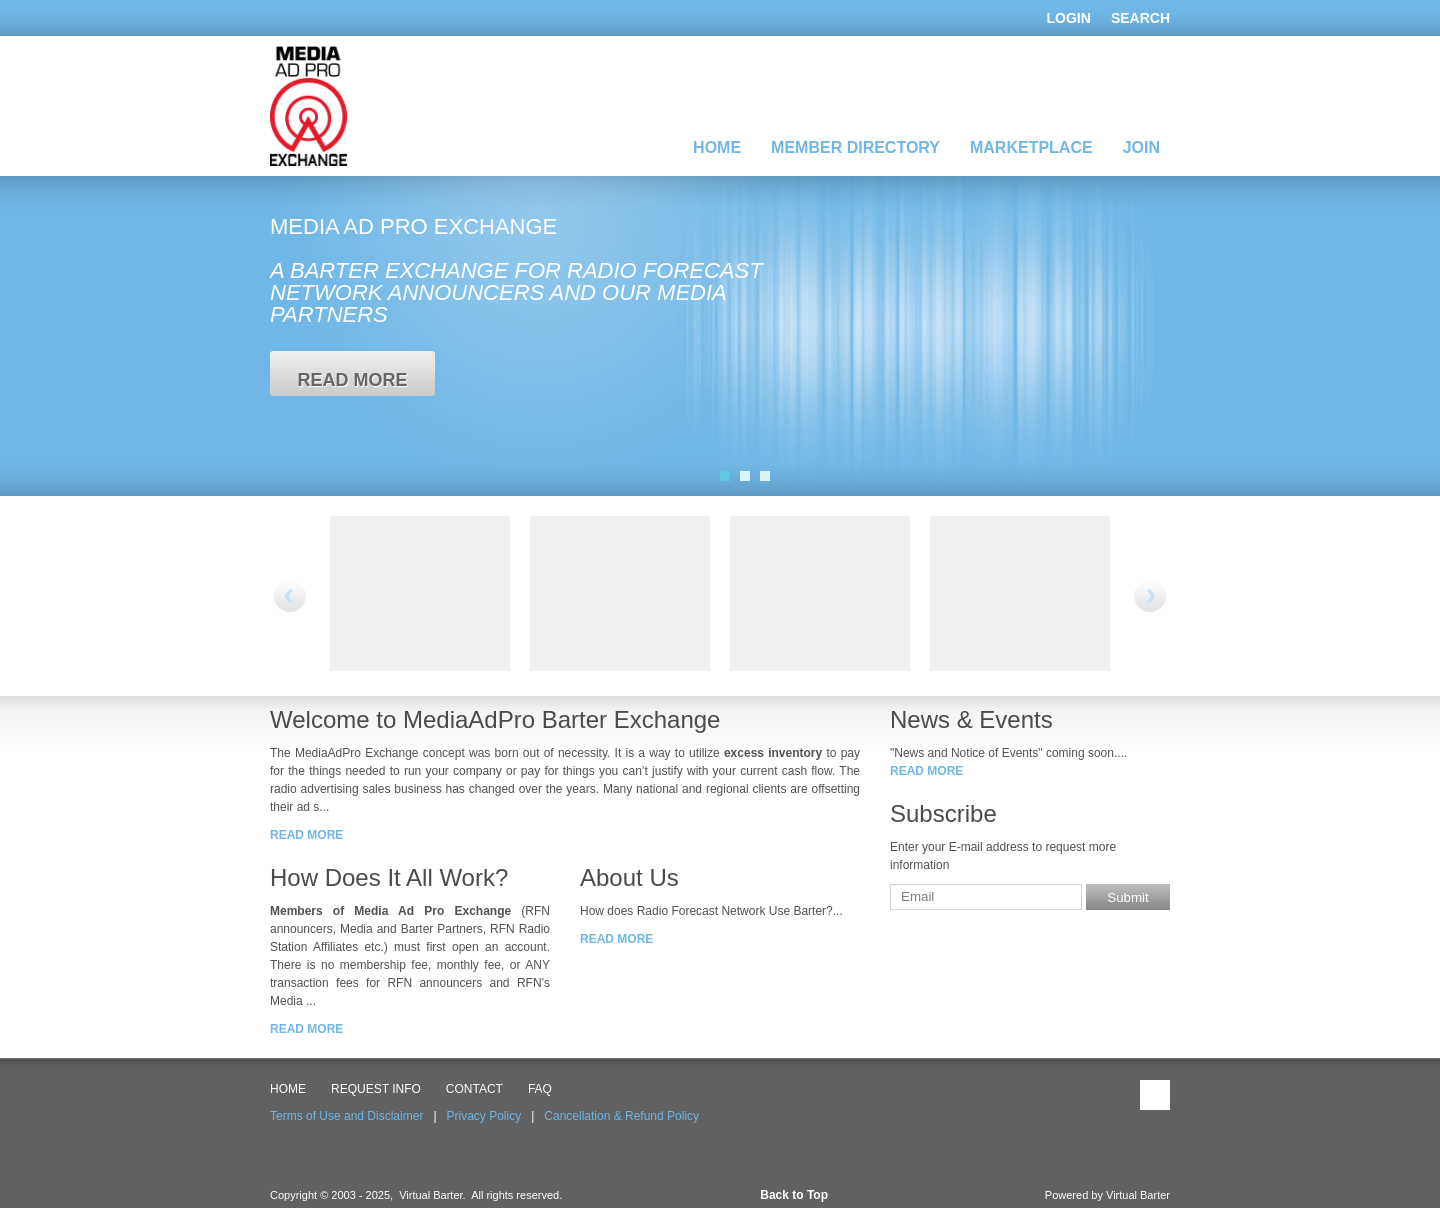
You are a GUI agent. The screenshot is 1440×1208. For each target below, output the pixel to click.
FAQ (540, 1089)
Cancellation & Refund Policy (621, 1116)
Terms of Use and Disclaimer (346, 1116)
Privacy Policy (484, 1116)
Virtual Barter (1138, 1195)
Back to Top (794, 1195)
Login (1069, 18)
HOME (288, 1089)
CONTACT (474, 1089)
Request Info (376, 1089)
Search (1140, 18)
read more (352, 380)
